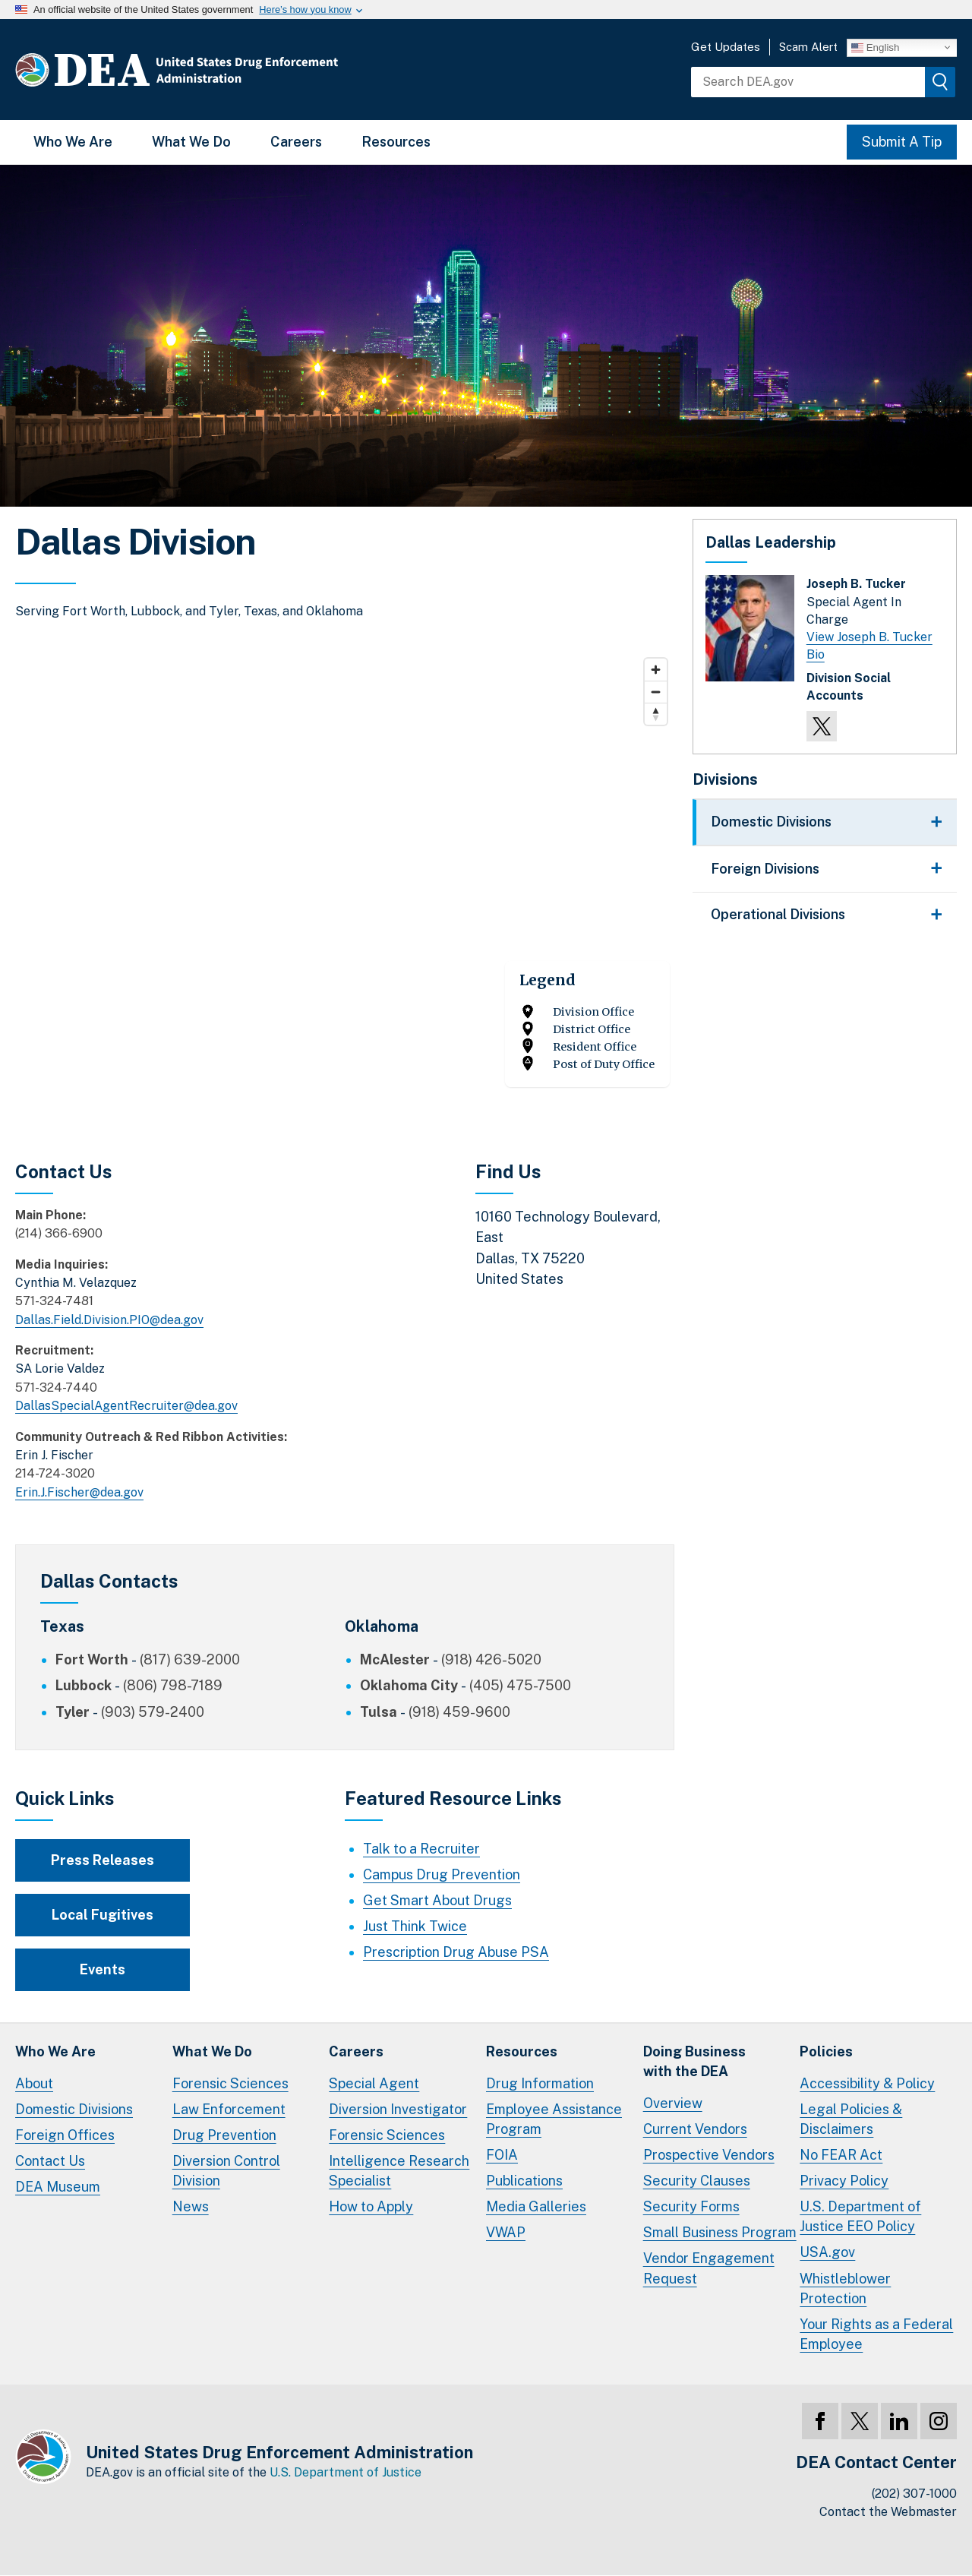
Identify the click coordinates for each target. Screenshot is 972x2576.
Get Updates (725, 46)
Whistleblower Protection (845, 2288)
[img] (940, 82)
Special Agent (374, 2083)
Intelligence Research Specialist (399, 2171)
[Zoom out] (656, 692)
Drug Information (540, 2083)
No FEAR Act (841, 2155)
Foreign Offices (65, 2135)
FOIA (502, 2155)
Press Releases (102, 1860)
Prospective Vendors (709, 2155)
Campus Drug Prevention (441, 1874)
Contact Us (50, 2161)
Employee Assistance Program (554, 2119)
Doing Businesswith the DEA (694, 2061)
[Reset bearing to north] (656, 714)
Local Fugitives (102, 1915)
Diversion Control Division (226, 2171)
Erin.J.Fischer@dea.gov (79, 1492)
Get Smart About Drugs (437, 1900)
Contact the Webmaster (888, 2512)
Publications (524, 2181)
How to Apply (371, 2206)
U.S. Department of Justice (345, 2472)
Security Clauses (696, 2181)
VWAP (505, 2232)
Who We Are (72, 142)
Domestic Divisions (74, 2109)
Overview (672, 2103)
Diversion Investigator (398, 2109)
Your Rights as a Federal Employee (876, 2334)
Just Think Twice (415, 1926)
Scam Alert (808, 46)
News (190, 2206)
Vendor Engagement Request (709, 2268)
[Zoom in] (656, 670)
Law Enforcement (229, 2109)
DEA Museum (57, 2187)
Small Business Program (720, 2232)
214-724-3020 (55, 1473)
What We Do (191, 142)
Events (102, 1969)
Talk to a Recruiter (421, 1849)
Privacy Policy (844, 2181)
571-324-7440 (56, 1387)
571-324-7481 (54, 1301)
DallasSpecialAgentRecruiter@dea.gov (126, 1406)
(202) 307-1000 (914, 2493)
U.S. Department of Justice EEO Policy (860, 2216)
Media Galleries (536, 2206)
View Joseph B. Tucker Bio (869, 646)
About (34, 2083)
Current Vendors (695, 2129)
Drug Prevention (224, 2135)
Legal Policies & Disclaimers (851, 2119)
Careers (296, 142)
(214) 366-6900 (59, 1233)
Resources (396, 142)
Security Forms (691, 2206)
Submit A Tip (902, 142)
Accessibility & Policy (867, 2083)
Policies (826, 2051)
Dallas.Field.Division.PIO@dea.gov (109, 1320)
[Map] (344, 879)
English (875, 47)
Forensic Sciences (230, 2083)
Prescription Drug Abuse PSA (456, 1952)
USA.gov (827, 2252)
